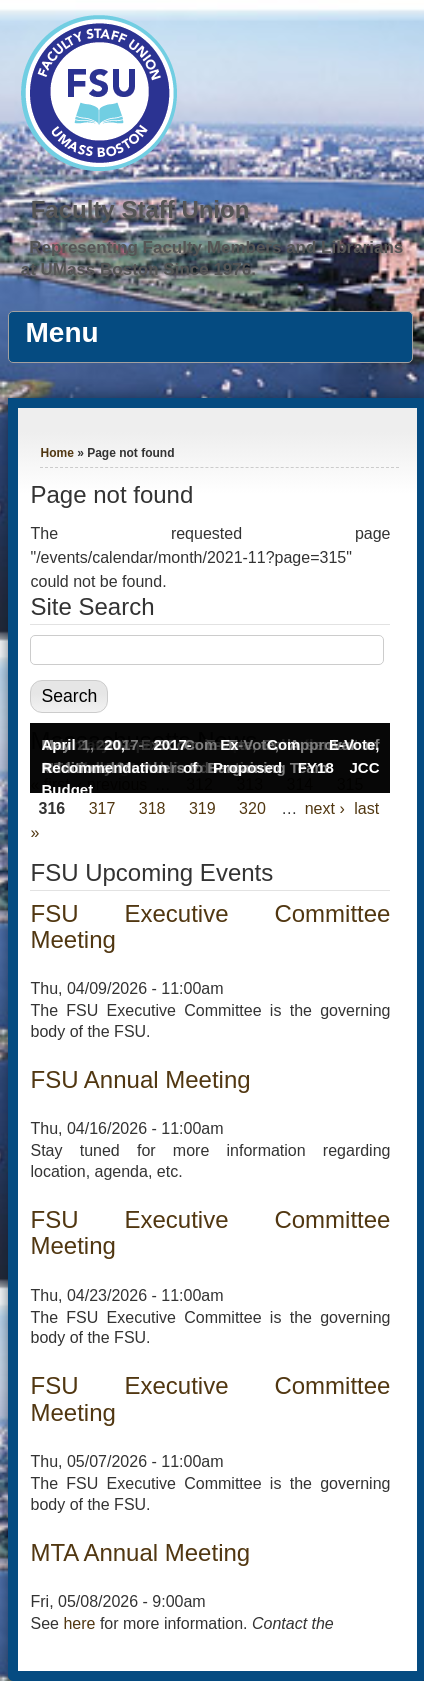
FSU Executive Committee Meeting (210, 926)
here (79, 1623)
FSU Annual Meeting (140, 1079)
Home (56, 453)
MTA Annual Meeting (140, 1552)
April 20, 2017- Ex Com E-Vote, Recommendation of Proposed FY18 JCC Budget (210, 767)
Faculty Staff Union (140, 209)
